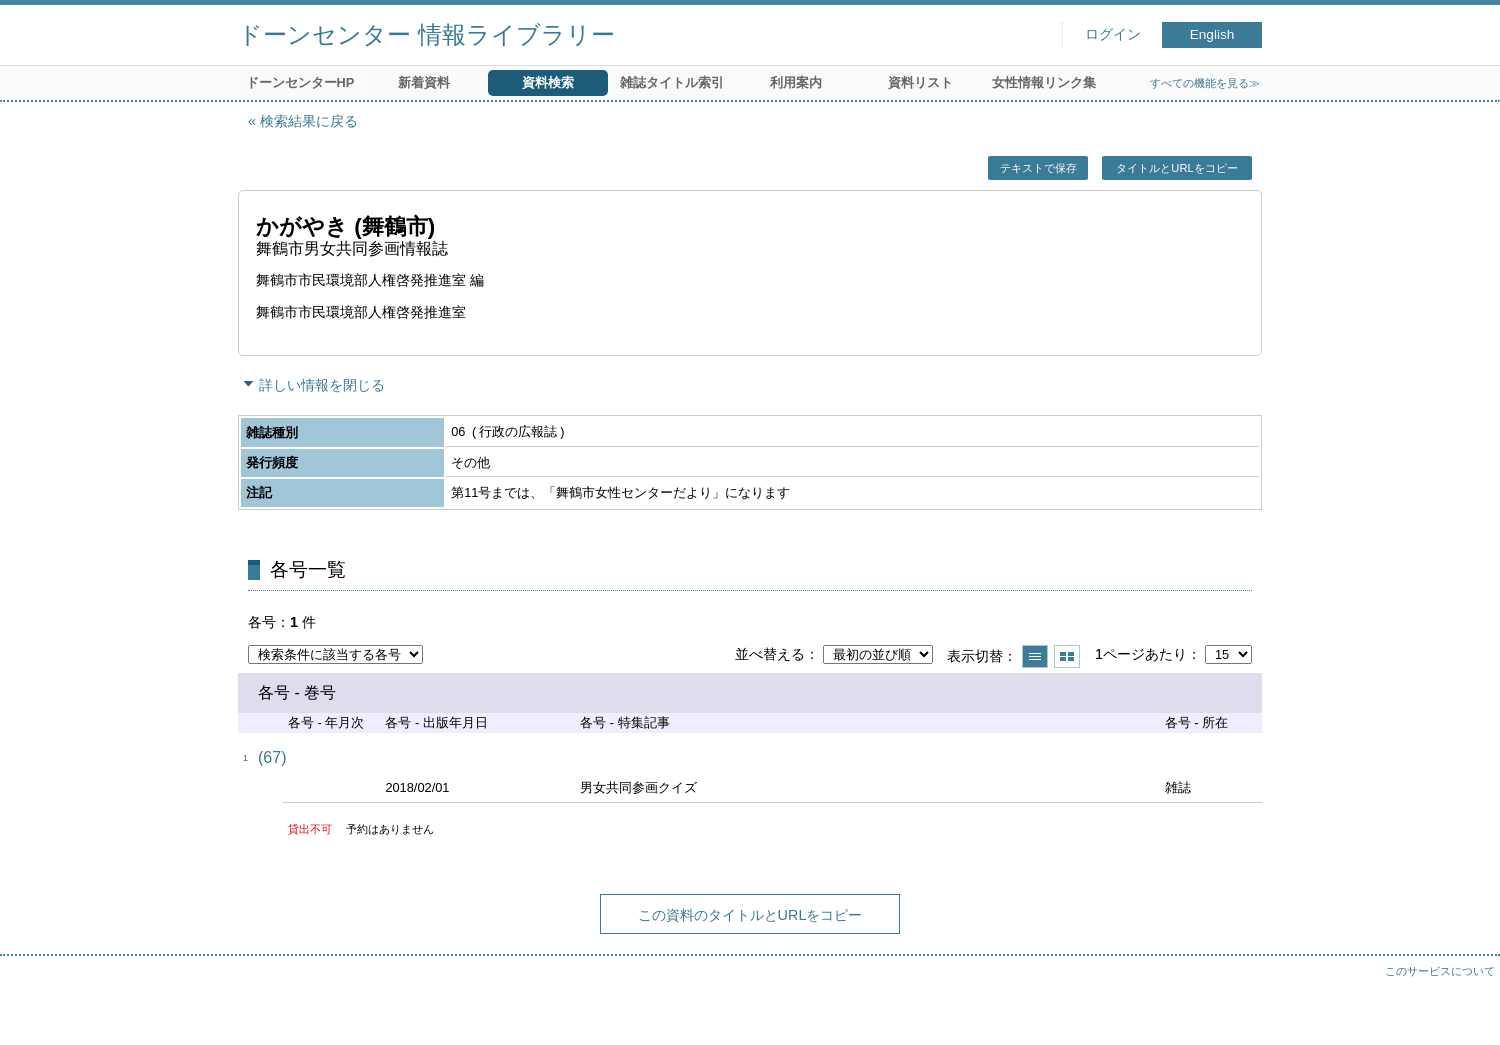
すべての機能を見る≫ (1205, 83)
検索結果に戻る (309, 121)
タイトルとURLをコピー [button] (1176, 168)
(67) (272, 757)
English (1212, 34)
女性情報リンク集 (1044, 82)
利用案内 (796, 82)
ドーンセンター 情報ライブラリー (426, 34)
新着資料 (424, 82)
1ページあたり (1141, 654)
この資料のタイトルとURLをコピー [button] (750, 915)
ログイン (1113, 34)
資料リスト (920, 82)
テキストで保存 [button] (1038, 168)
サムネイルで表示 (1067, 656)
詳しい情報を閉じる (322, 385)
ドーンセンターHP (300, 82)
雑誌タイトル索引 (672, 82)
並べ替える (770, 654)
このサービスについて (1440, 971)
